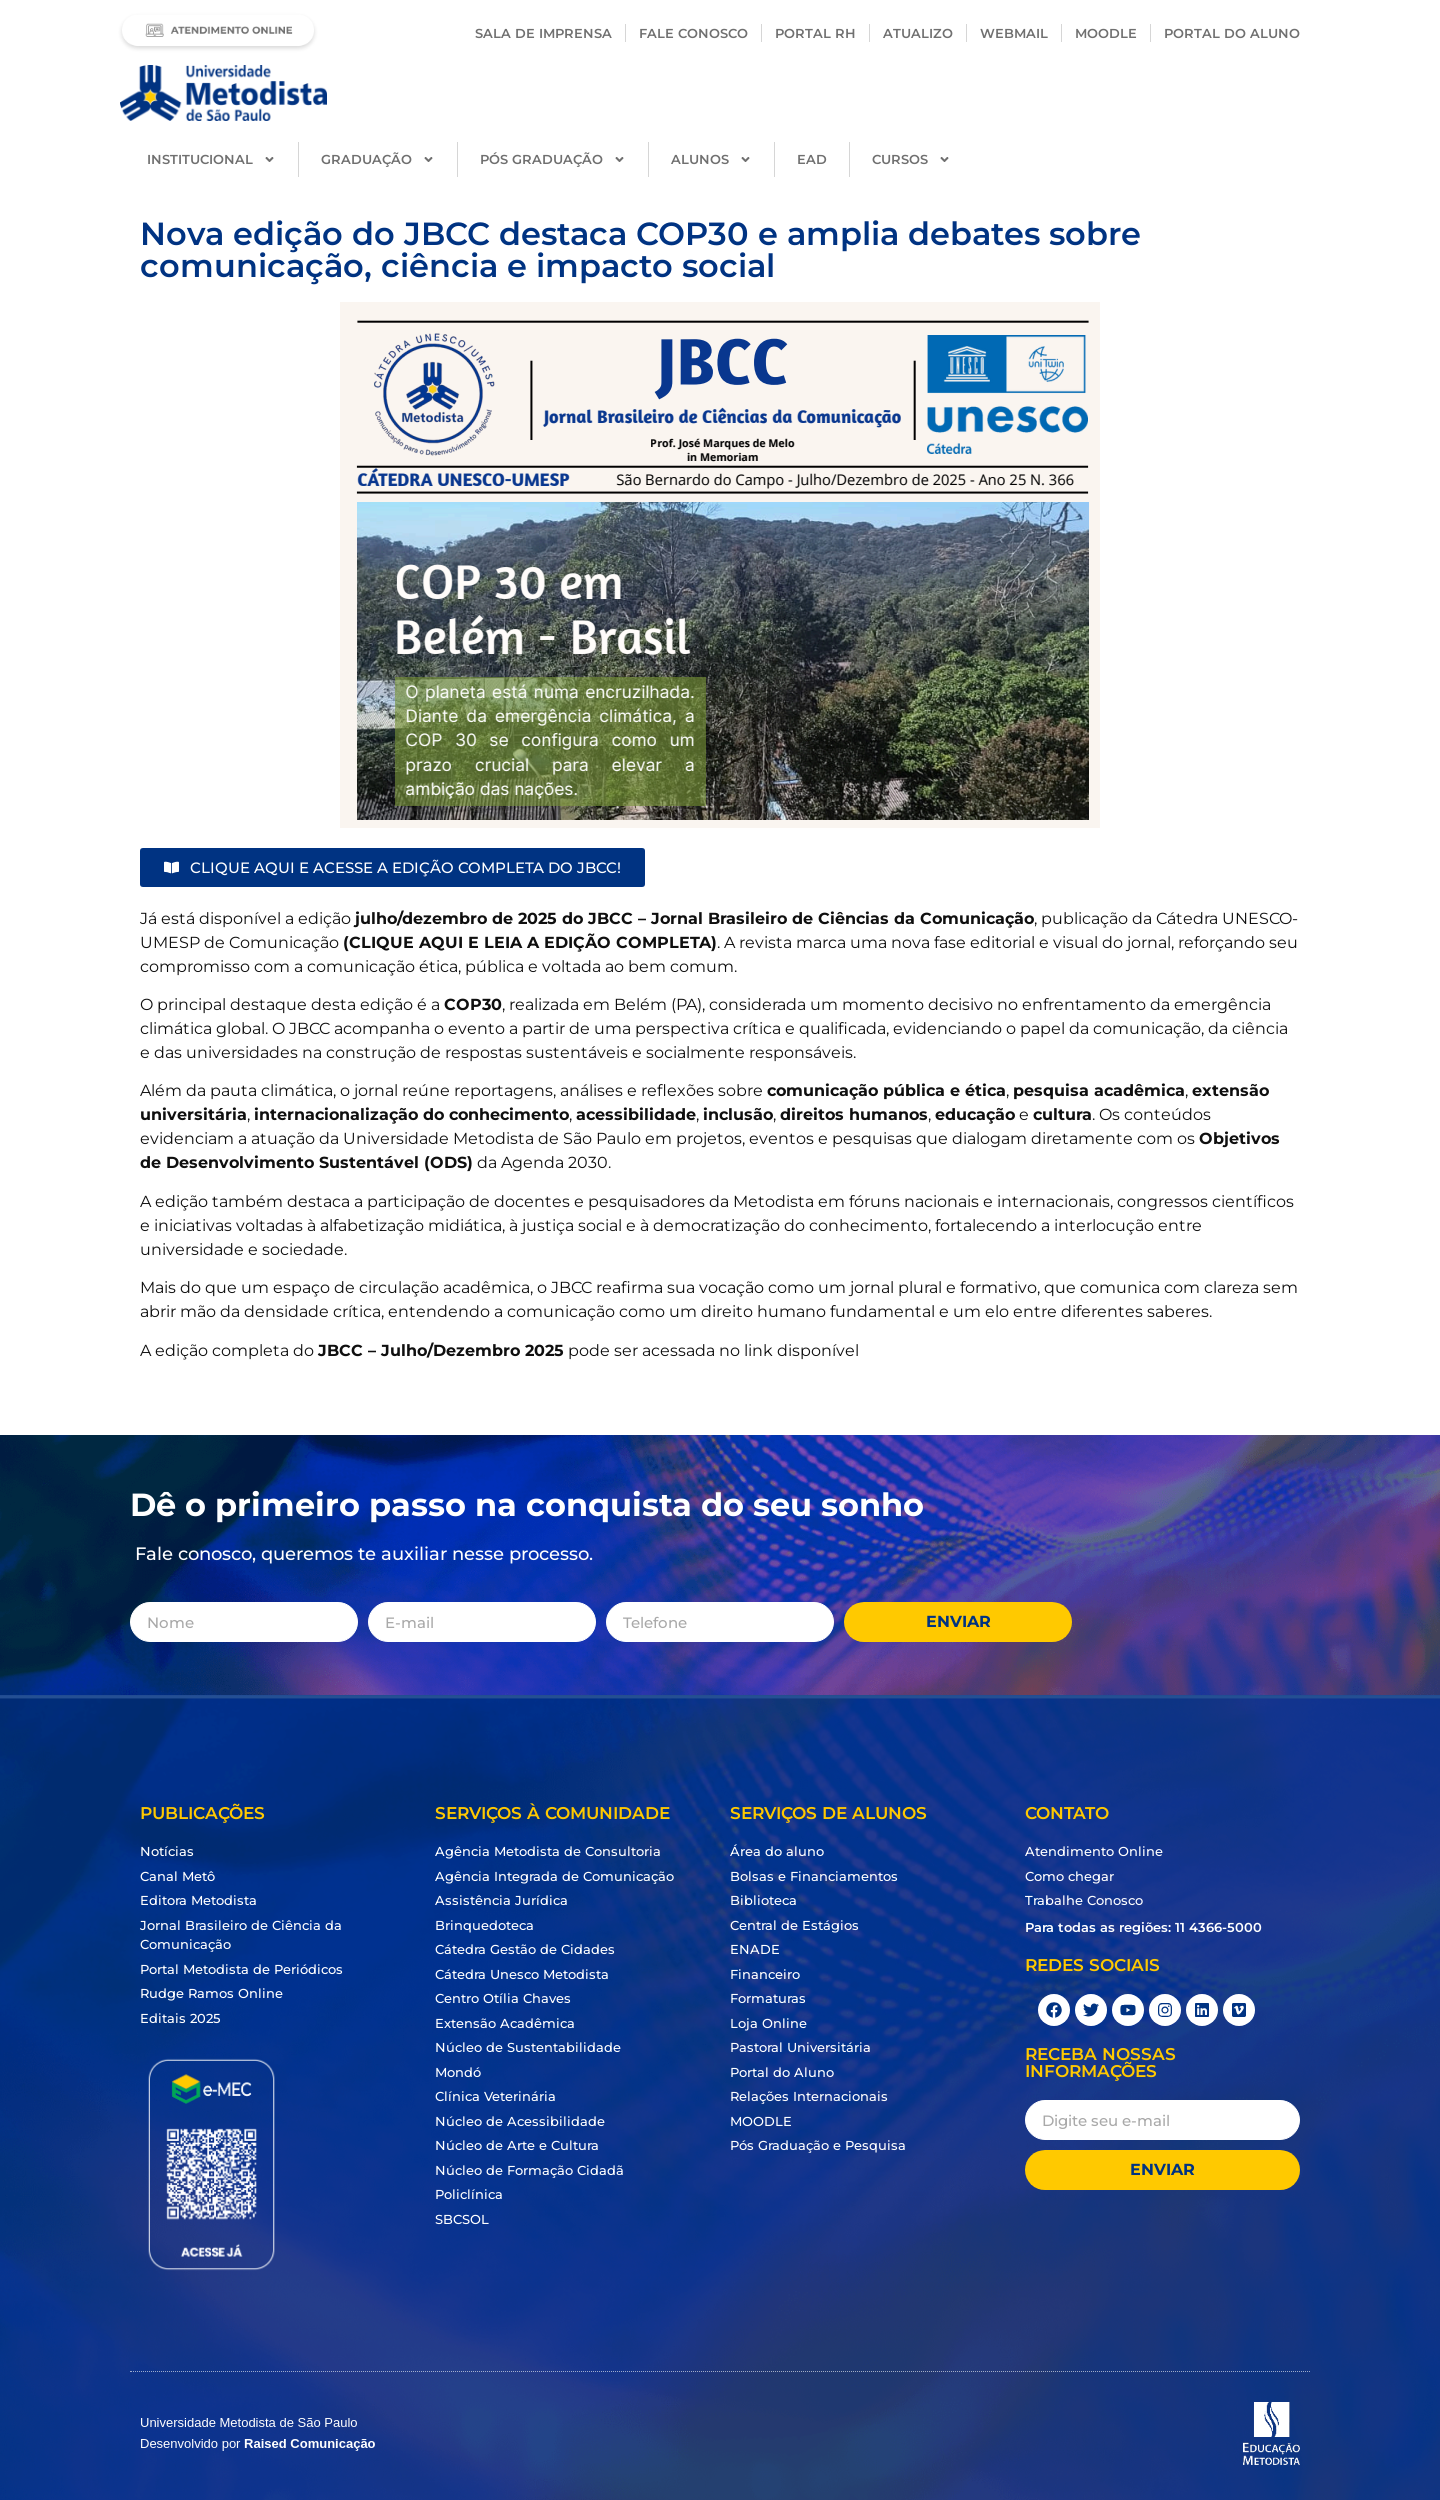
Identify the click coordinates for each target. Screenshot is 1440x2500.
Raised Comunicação (310, 2443)
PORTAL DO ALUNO (1232, 33)
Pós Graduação (553, 159)
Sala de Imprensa (543, 33)
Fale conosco (693, 33)
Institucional (211, 159)
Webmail (1014, 33)
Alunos (711, 159)
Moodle (1106, 33)
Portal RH (815, 33)
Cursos (911, 159)
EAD (812, 159)
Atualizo (918, 33)
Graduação (378, 159)
